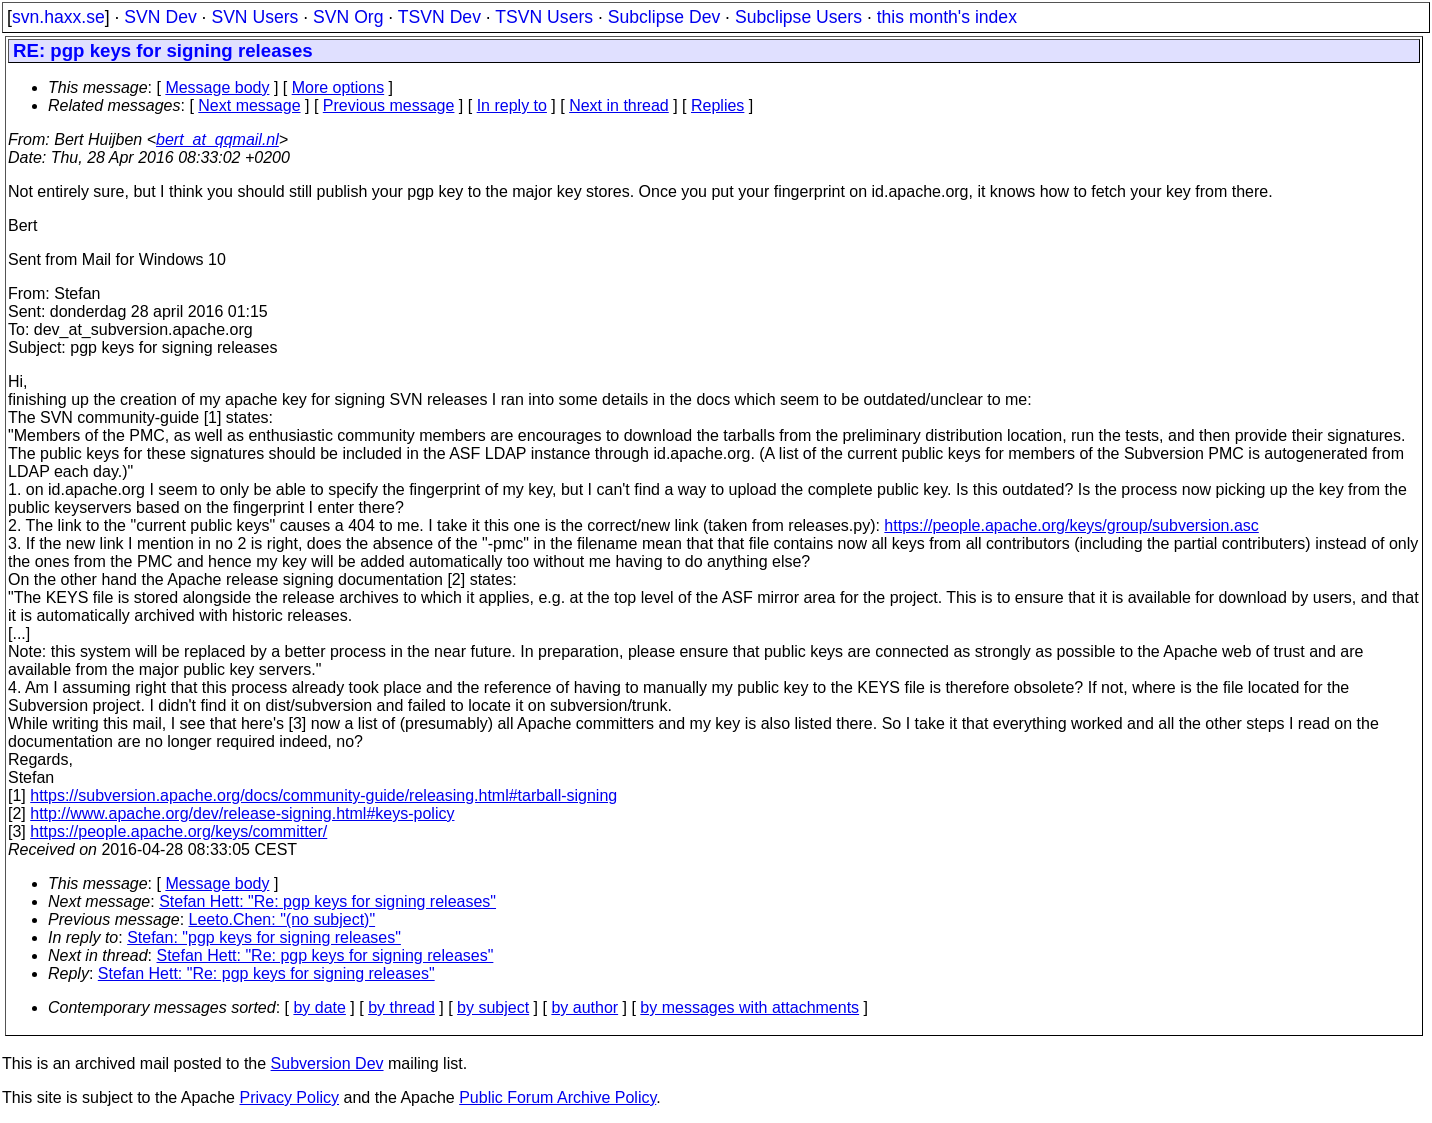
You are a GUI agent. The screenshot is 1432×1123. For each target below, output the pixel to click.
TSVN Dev (439, 17)
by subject (493, 1007)
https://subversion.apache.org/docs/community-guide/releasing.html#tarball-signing (323, 795)
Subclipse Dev (664, 17)
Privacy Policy (289, 1097)
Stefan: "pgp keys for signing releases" (264, 937)
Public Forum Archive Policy (557, 1097)
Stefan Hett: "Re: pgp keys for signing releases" (327, 901)
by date (319, 1007)
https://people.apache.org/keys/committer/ (178, 831)
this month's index (947, 17)
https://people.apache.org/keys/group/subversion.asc (1071, 525)
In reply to (512, 105)
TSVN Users (544, 17)
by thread (401, 1007)
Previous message (389, 105)
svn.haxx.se (58, 17)
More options (338, 87)
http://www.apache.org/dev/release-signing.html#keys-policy (242, 813)
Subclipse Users (798, 17)
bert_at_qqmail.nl (217, 139)
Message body (217, 87)
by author (584, 1007)
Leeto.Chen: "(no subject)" (282, 919)
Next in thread (619, 105)
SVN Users (254, 17)
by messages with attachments (749, 1007)
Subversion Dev (327, 1063)
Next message (249, 105)
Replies (717, 105)
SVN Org (348, 17)
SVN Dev (160, 17)
